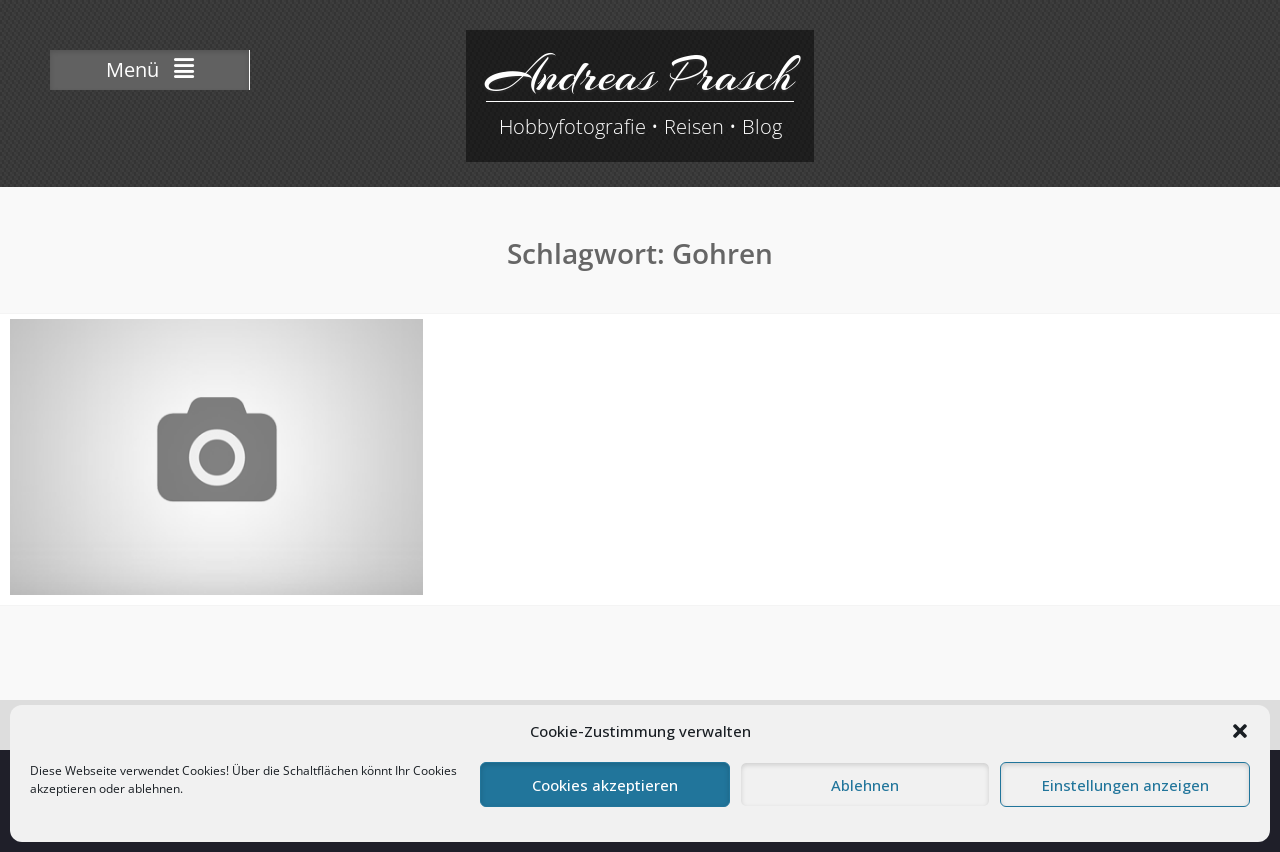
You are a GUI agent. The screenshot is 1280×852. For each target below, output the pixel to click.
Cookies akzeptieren (605, 785)
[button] (1240, 731)
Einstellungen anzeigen (1125, 785)
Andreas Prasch (640, 75)
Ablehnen (865, 785)
